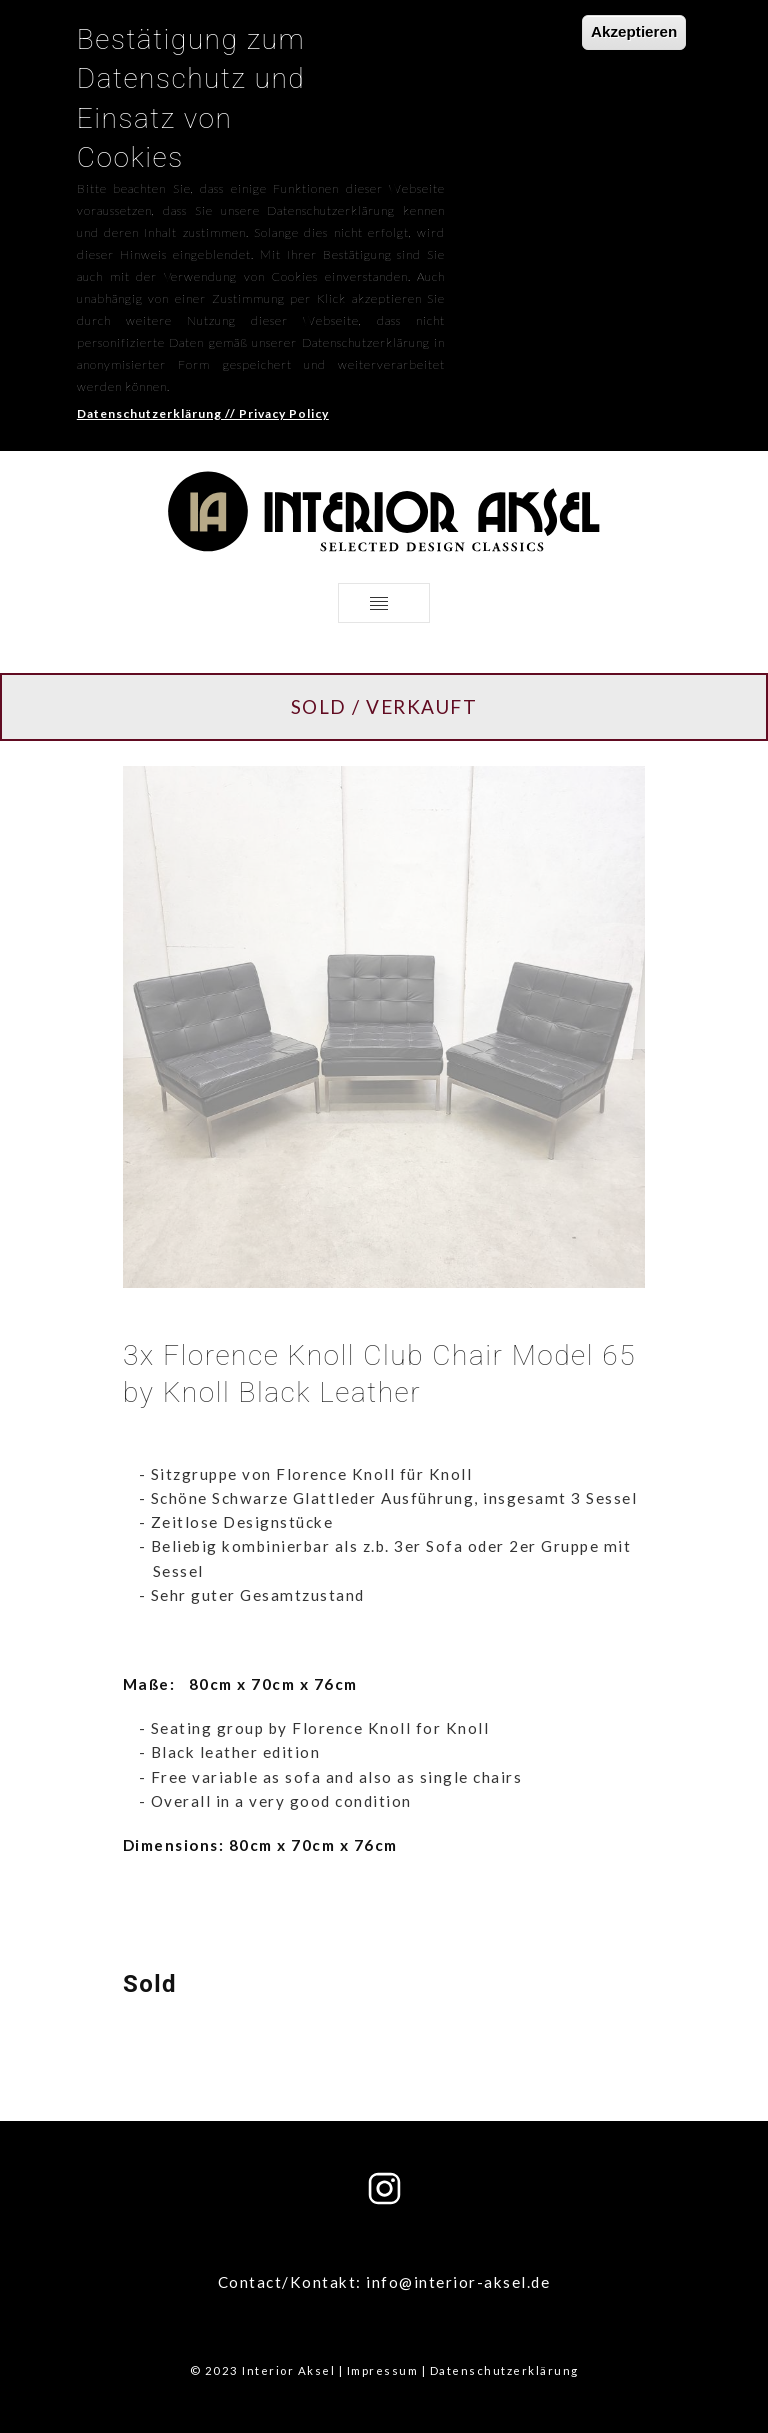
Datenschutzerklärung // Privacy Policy (203, 378)
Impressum (383, 2370)
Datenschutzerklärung (504, 2370)
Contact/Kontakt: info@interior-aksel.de (384, 2282)
